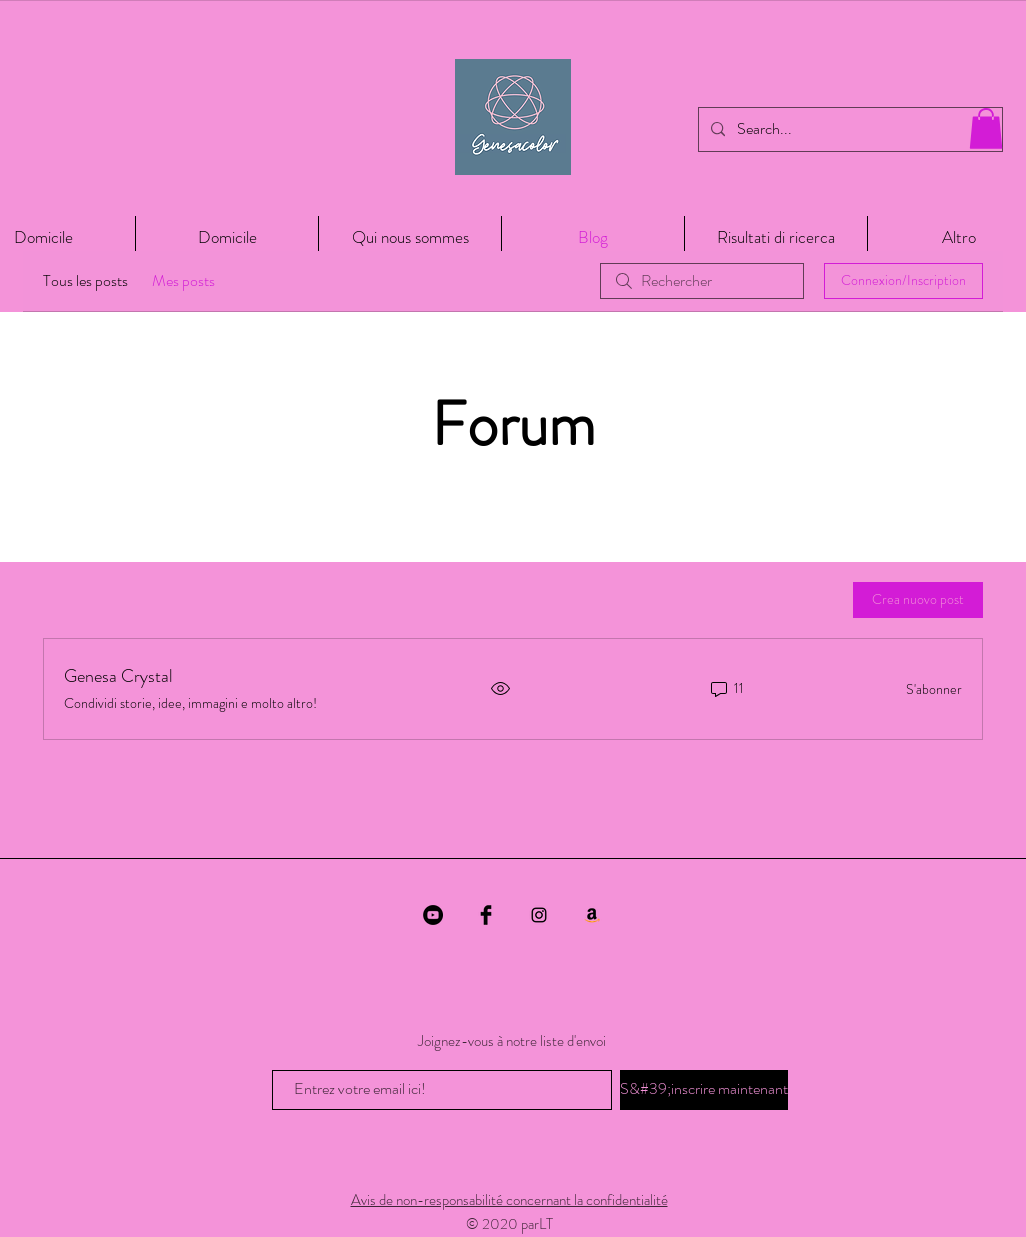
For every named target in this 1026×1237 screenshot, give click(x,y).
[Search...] (848, 129)
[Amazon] (592, 915)
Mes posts (183, 280)
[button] (986, 128)
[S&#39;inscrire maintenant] (704, 1090)
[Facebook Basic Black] (486, 915)
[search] (702, 281)
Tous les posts (85, 280)
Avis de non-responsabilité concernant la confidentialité (509, 1200)
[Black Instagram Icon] (539, 915)
